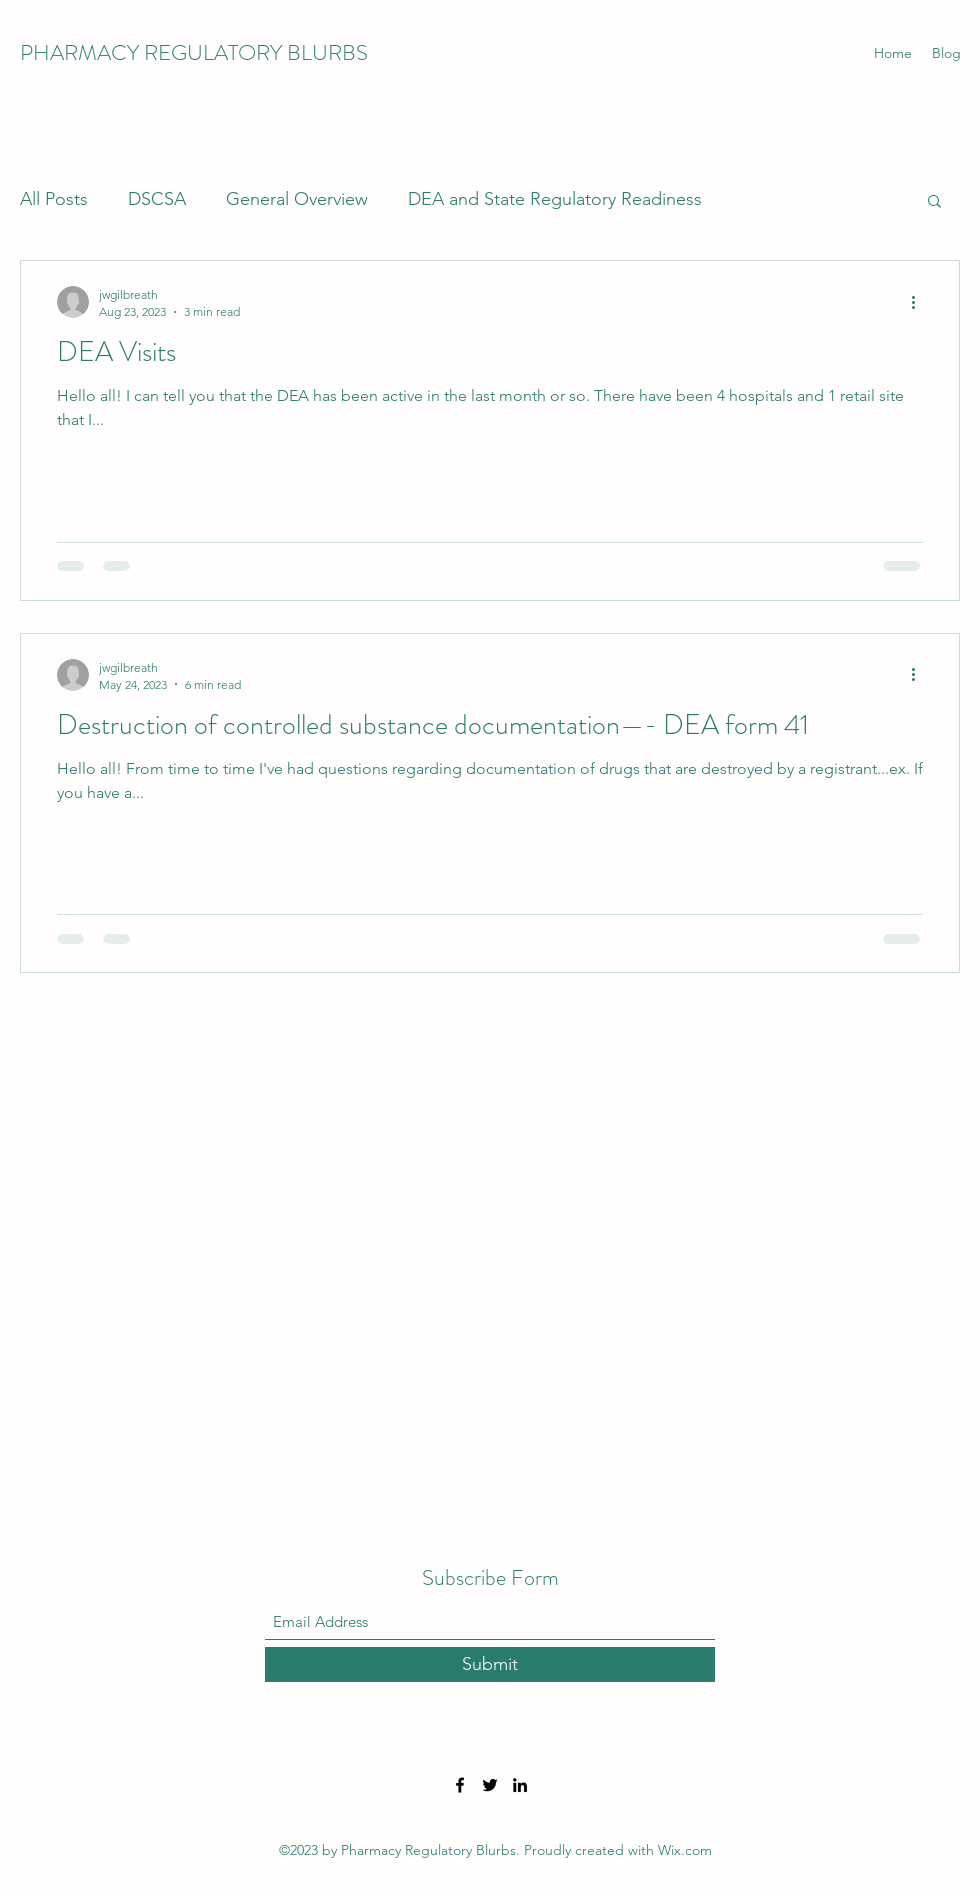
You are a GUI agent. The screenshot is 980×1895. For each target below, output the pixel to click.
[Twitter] (490, 1785)
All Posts (54, 199)
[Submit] (490, 1664)
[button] (934, 202)
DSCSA (157, 199)
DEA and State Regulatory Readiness (555, 199)
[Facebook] (460, 1785)
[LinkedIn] (520, 1785)
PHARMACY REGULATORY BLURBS (194, 52)
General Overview (297, 199)
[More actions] (920, 302)
